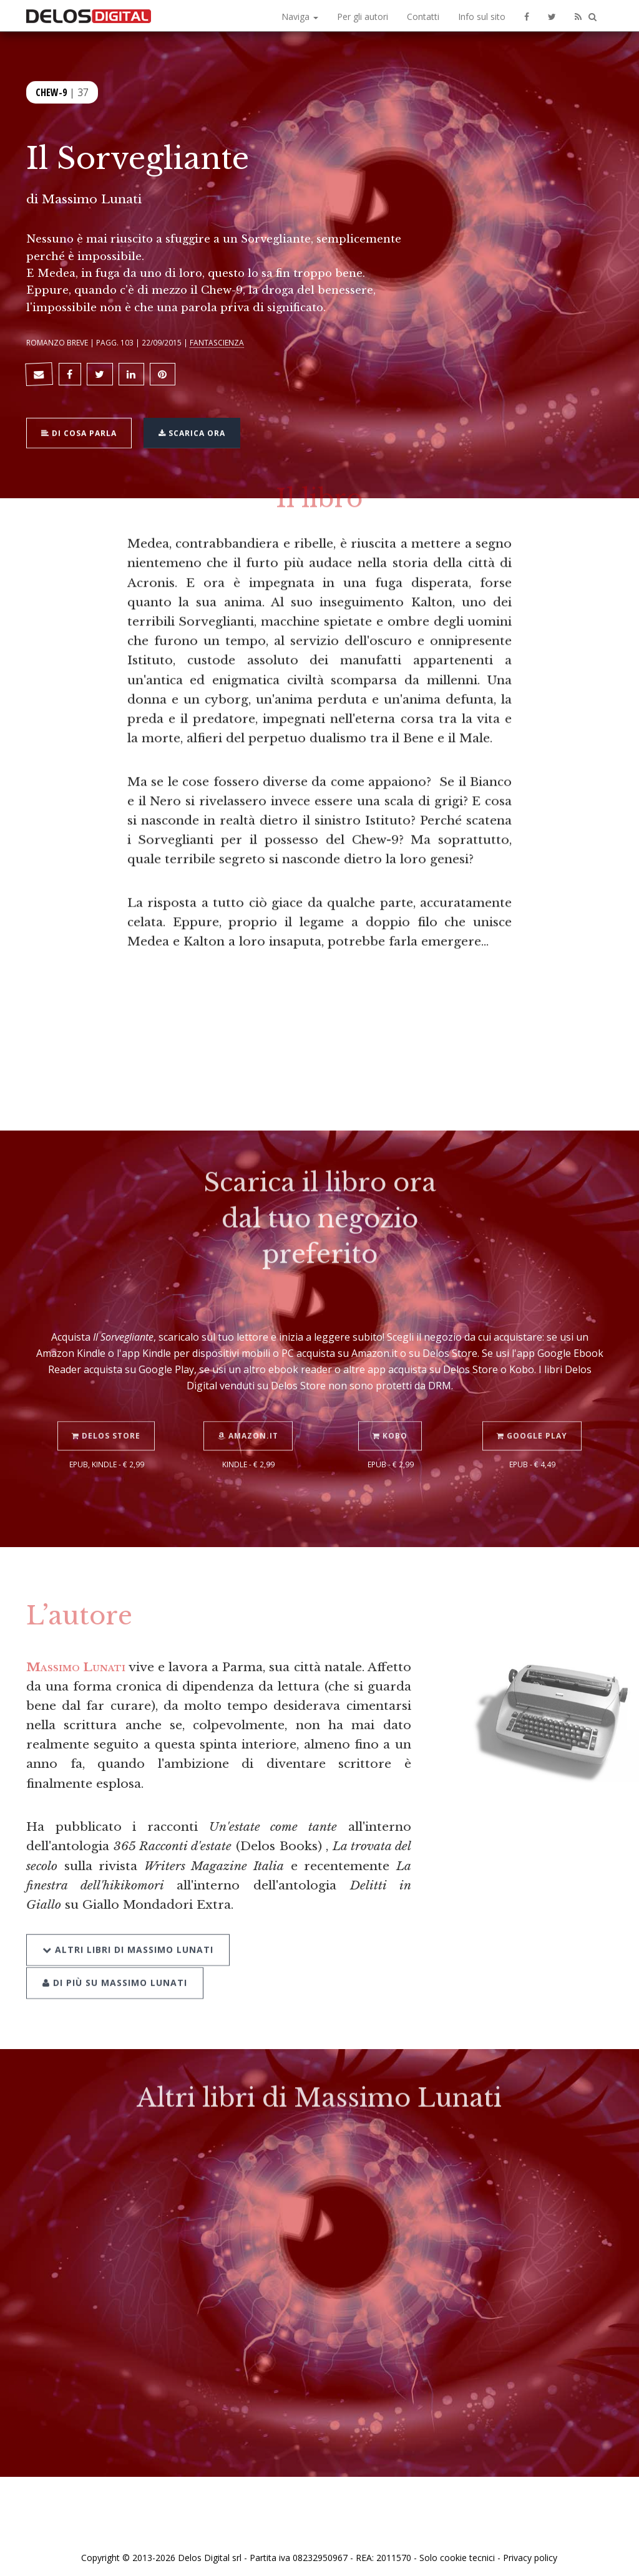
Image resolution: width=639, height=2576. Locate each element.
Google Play (532, 1417)
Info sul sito (481, 16)
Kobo (390, 1417)
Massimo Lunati (92, 198)
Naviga (299, 16)
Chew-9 (51, 91)
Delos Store (106, 1417)
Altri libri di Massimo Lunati (127, 1930)
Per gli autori (362, 16)
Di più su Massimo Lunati (114, 1962)
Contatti (423, 16)
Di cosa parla (80, 429)
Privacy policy (530, 2553)
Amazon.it (248, 1417)
